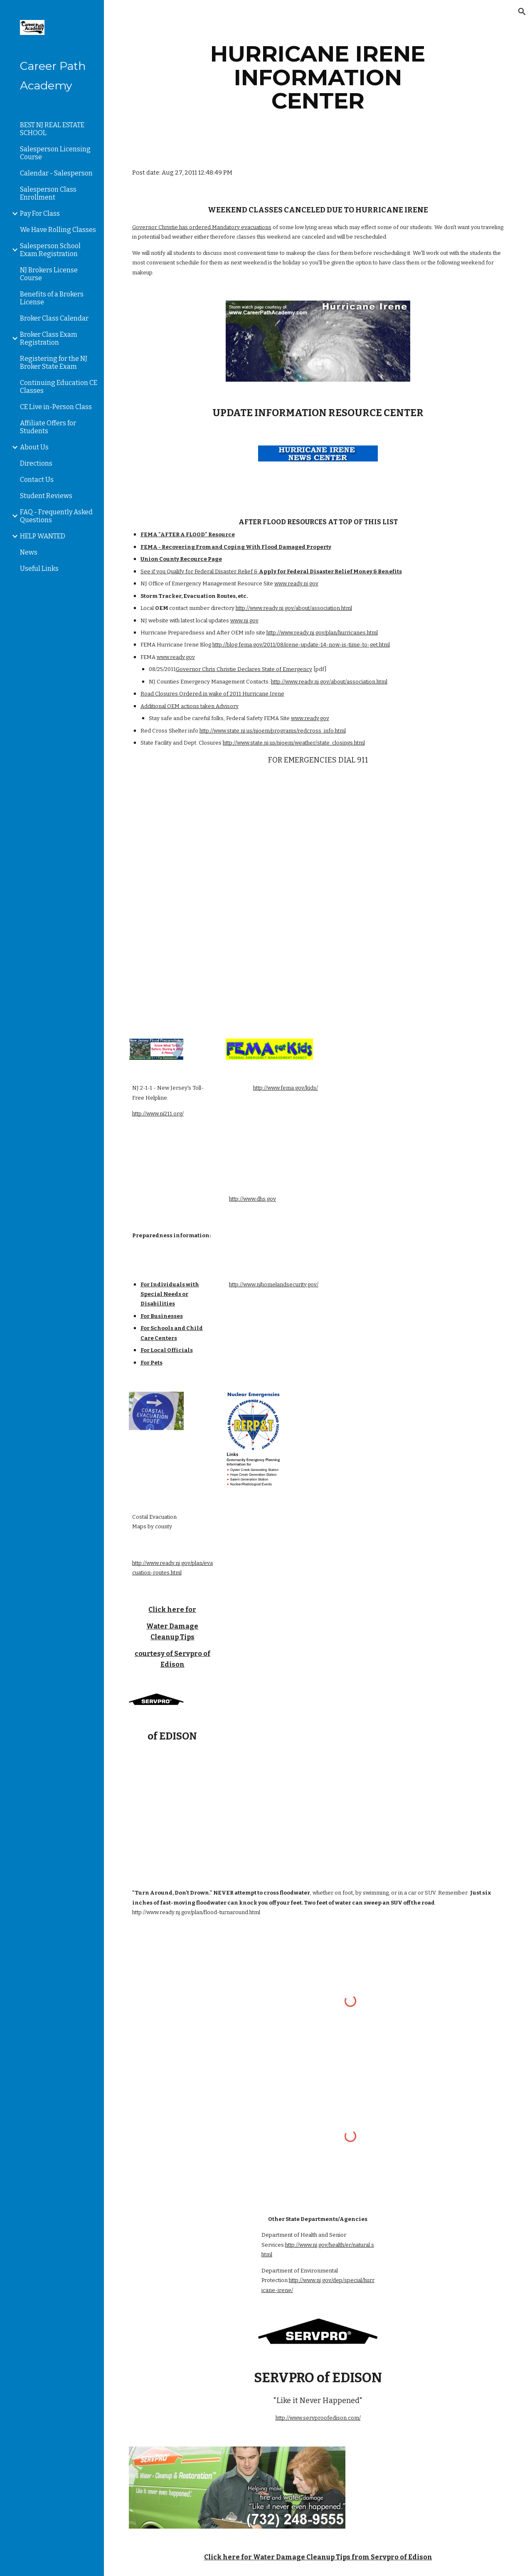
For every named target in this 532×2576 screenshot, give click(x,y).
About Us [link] (34, 447)
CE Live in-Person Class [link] (56, 407)
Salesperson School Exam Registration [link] (50, 250)
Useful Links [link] (39, 568)
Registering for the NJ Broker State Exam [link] (53, 362)
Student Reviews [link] (46, 496)
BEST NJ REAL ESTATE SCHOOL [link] (52, 129)
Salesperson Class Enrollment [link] (48, 193)
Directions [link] (36, 463)
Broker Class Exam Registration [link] (48, 338)
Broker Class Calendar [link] (54, 318)
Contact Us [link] (37, 480)
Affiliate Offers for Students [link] (48, 427)
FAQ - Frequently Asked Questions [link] (56, 516)
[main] (317, 77)
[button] (522, 12)
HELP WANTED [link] (42, 536)
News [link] (28, 552)
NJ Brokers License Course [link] (49, 274)
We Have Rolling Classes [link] (58, 230)
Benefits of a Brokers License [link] (52, 298)
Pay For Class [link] (40, 213)
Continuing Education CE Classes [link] (58, 387)
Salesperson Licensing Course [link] (55, 153)
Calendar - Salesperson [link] (56, 173)
